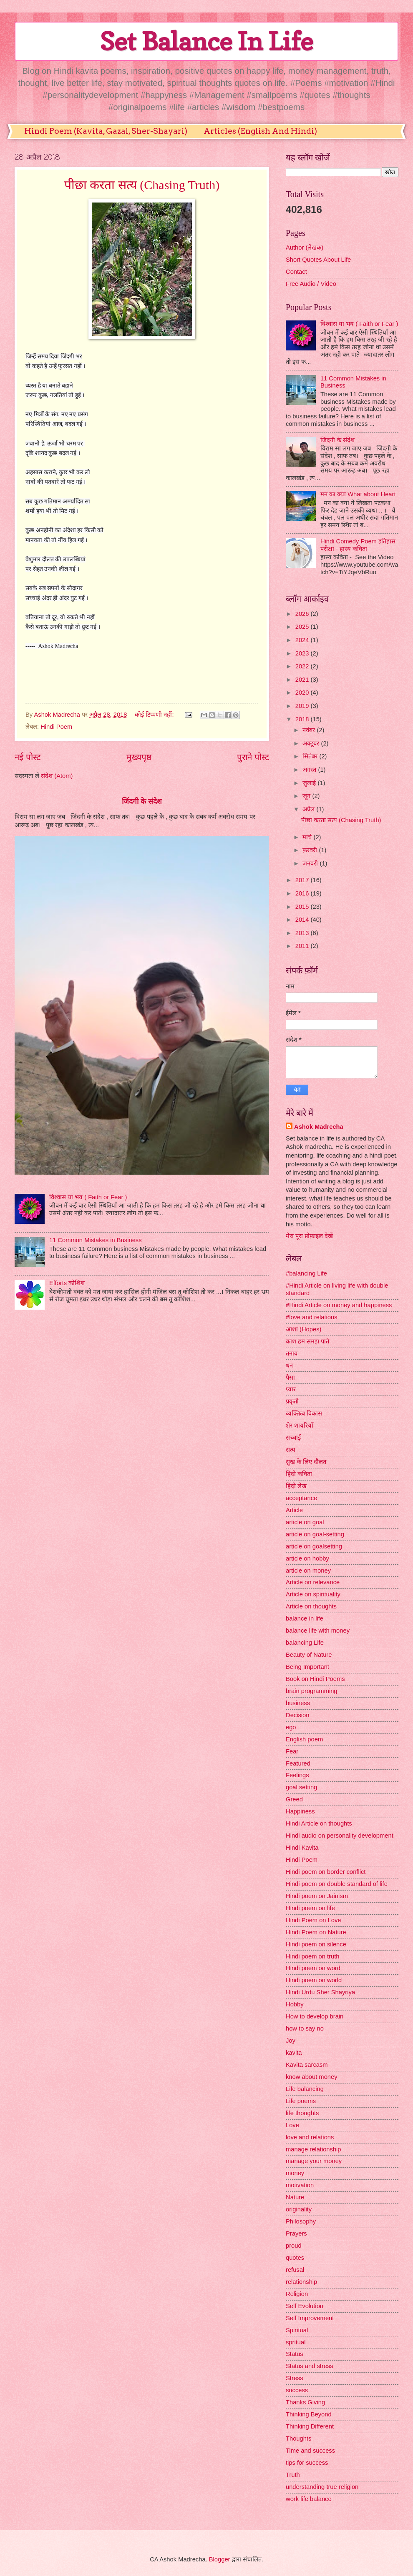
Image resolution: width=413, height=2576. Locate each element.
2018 (303, 719)
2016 (303, 893)
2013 (303, 933)
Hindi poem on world (314, 1980)
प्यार (291, 1389)
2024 (303, 640)
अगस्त (310, 769)
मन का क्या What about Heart (358, 494)
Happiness (300, 1811)
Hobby (295, 2004)
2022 (303, 666)
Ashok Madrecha (318, 1126)
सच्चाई (293, 1437)
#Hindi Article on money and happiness (339, 1305)
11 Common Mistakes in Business (95, 1240)
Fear (292, 1751)
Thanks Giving (305, 2402)
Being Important (307, 1666)
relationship (301, 2281)
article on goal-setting (315, 1534)
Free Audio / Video (311, 283)
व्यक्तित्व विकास (304, 1413)
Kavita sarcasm (307, 2064)
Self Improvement (310, 2318)
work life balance (309, 2499)
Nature (295, 2197)
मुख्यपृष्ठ (138, 757)
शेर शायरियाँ (299, 1425)
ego (291, 1727)
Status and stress (309, 2366)
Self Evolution (304, 2306)
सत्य (290, 1449)
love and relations (310, 2137)
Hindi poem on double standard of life (337, 1884)
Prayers (296, 2233)
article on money (308, 1570)
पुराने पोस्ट (253, 757)
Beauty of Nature (309, 1654)
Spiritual (297, 2330)
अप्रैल (309, 809)
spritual (295, 2342)
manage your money (314, 2161)
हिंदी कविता (299, 1474)
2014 (303, 919)
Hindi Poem (56, 726)
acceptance (301, 1498)
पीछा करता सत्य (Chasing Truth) (141, 185)
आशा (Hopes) (303, 1329)
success (297, 2390)
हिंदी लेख (296, 1486)
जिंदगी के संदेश (142, 801)
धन (289, 1365)
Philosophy (301, 2221)
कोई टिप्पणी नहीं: (155, 714)
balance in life (304, 1618)
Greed (294, 1799)
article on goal (305, 1522)
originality (299, 2209)
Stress (294, 2378)
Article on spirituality (313, 1594)
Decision (297, 1715)
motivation (300, 2185)
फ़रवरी (310, 850)
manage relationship (313, 2149)
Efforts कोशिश (67, 1283)
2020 (303, 692)
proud (294, 2245)
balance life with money (318, 1630)
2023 (303, 653)
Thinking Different (310, 2426)
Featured (298, 1763)
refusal (295, 2269)
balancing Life (305, 1642)
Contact (296, 271)
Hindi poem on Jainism (317, 1896)
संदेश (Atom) (57, 776)
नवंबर (309, 730)
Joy (290, 2040)
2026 (303, 613)
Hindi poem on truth (312, 1956)
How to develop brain (314, 2016)
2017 (303, 880)
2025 (303, 626)
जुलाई (309, 783)
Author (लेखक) (304, 247)
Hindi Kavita (302, 1847)
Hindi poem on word (313, 1968)
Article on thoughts (311, 1606)
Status (294, 2354)
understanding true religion (322, 2486)
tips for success (307, 2462)
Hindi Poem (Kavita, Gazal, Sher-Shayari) (105, 131)
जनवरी (311, 863)
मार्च (307, 837)
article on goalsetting (314, 1546)
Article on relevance (313, 1582)
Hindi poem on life (310, 1908)
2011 (303, 946)
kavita (294, 2052)
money (295, 2173)
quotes (295, 2257)
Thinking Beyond (309, 2414)
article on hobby (307, 1558)
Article (294, 1510)
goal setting (301, 1787)
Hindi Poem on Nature (316, 1932)
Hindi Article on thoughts (319, 1823)
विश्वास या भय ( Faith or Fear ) (88, 1197)
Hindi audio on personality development (339, 1835)
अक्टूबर (311, 743)
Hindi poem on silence (316, 1944)
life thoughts (302, 2113)
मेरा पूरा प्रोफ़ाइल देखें (309, 1236)
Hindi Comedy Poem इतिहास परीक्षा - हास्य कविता (357, 545)
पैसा (290, 1377)
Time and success (310, 2450)
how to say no (305, 2028)
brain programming (311, 1691)
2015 (303, 906)
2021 (303, 679)
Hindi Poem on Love (313, 1920)
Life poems (301, 2101)
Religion (297, 2294)
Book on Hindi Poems (315, 1679)
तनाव (291, 1353)
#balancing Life (306, 1273)
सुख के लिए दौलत (306, 1461)
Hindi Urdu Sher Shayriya (320, 1992)
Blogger (219, 2559)
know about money (311, 2076)
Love (292, 2125)
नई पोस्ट (27, 757)
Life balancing (305, 2089)
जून (307, 796)
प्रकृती (292, 1401)
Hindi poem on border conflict (325, 1871)
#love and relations (311, 1317)
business (298, 1703)
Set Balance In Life (206, 41)
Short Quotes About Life (318, 259)
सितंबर (310, 756)
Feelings (297, 1775)
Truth (293, 2474)
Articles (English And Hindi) (260, 131)
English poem (304, 1739)
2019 (303, 706)
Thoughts (298, 2438)
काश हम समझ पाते (307, 1341)
